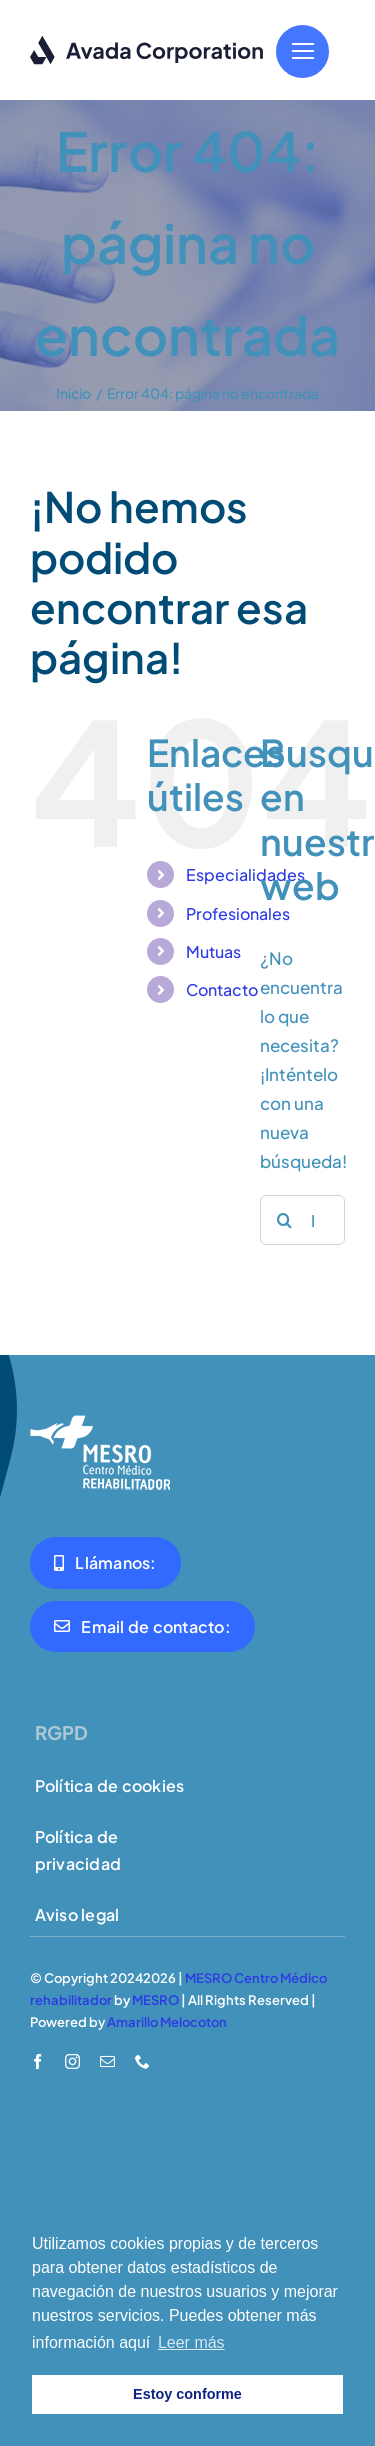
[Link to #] (302, 51)
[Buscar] (285, 1220)
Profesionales (238, 913)
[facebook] (37, 2061)
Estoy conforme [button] (187, 2394)
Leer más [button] (191, 2342)
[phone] (142, 2061)
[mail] (107, 2061)
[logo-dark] (147, 43)
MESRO (155, 2000)
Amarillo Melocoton (167, 2022)
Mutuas (213, 951)
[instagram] (72, 2061)
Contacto (222, 989)
